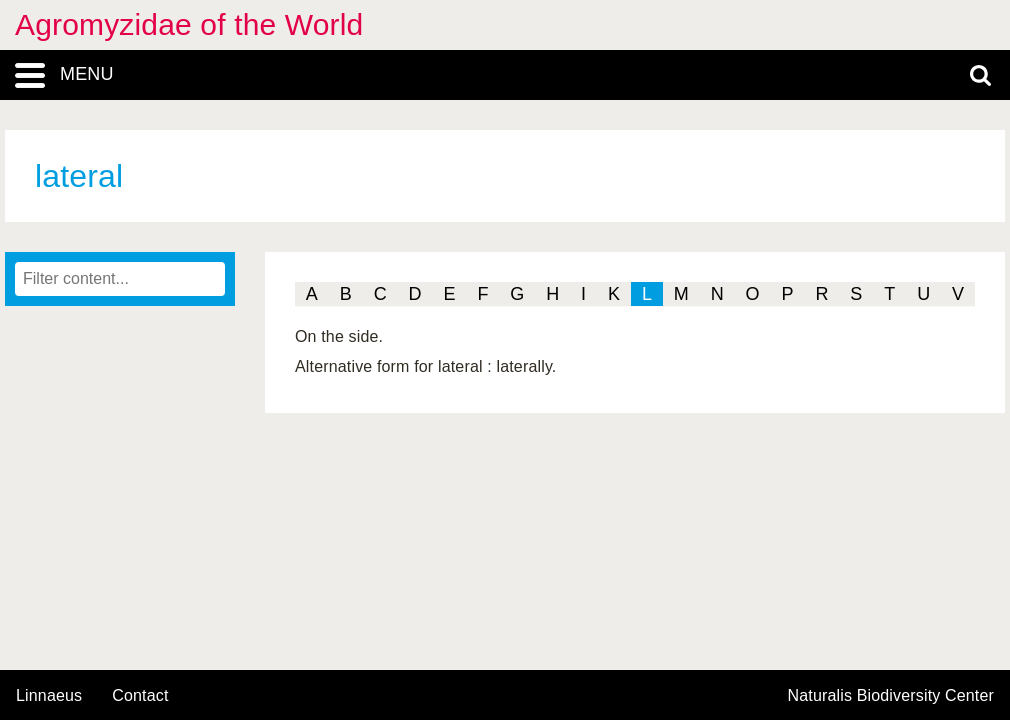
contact (140, 695)
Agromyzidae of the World (189, 24)
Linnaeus (49, 696)
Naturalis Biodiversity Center (891, 696)
